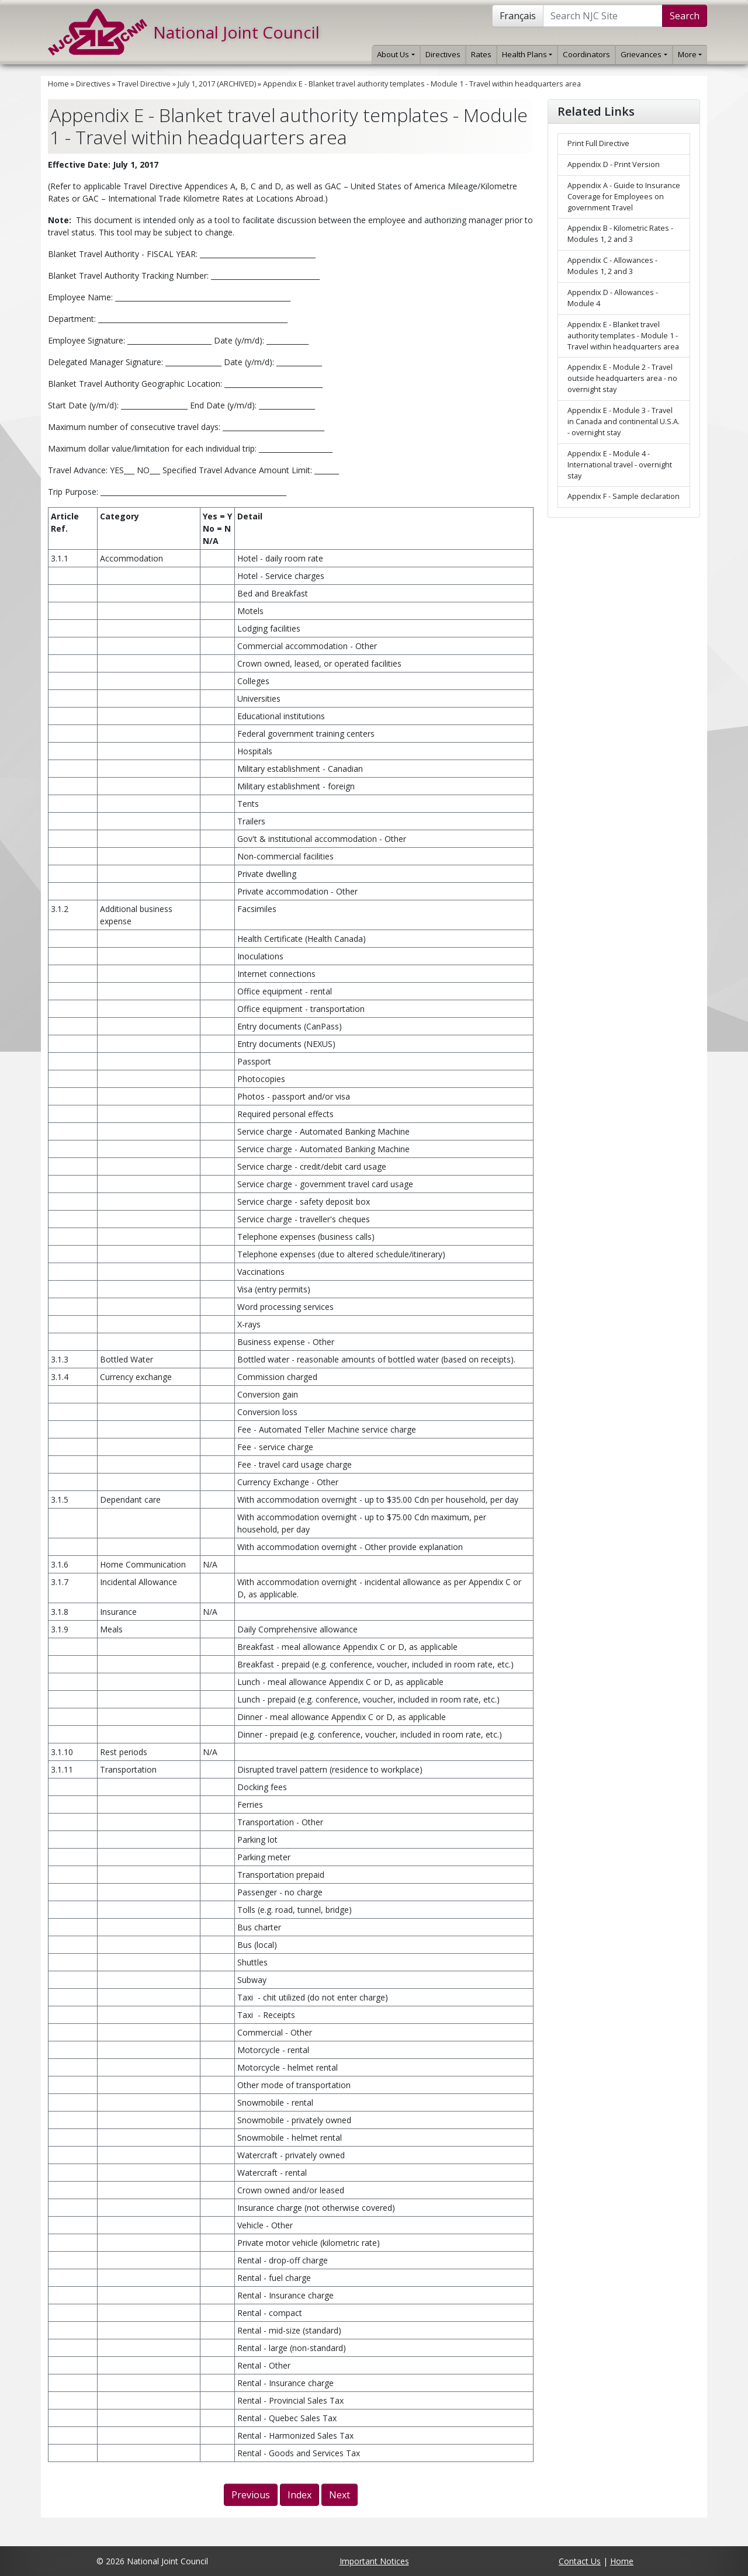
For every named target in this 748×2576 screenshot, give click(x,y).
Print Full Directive (598, 143)
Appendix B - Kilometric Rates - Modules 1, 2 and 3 (620, 233)
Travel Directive (144, 84)
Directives (442, 54)
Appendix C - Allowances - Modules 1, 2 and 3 (612, 265)
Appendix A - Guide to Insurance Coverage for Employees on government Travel (623, 197)
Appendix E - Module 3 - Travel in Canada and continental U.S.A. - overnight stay (623, 421)
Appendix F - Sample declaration (623, 496)
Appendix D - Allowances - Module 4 (612, 297)
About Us (395, 54)
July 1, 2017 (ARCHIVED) (217, 84)
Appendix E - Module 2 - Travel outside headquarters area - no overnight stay (622, 378)
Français (518, 15)
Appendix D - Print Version (613, 164)
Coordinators (586, 54)
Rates (481, 54)
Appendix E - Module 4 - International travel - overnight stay (619, 465)
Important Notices (374, 2561)
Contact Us (580, 2561)
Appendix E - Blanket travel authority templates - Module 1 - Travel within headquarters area (422, 84)
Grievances (644, 54)
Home (58, 84)
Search (684, 15)
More (690, 54)
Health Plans (527, 54)
